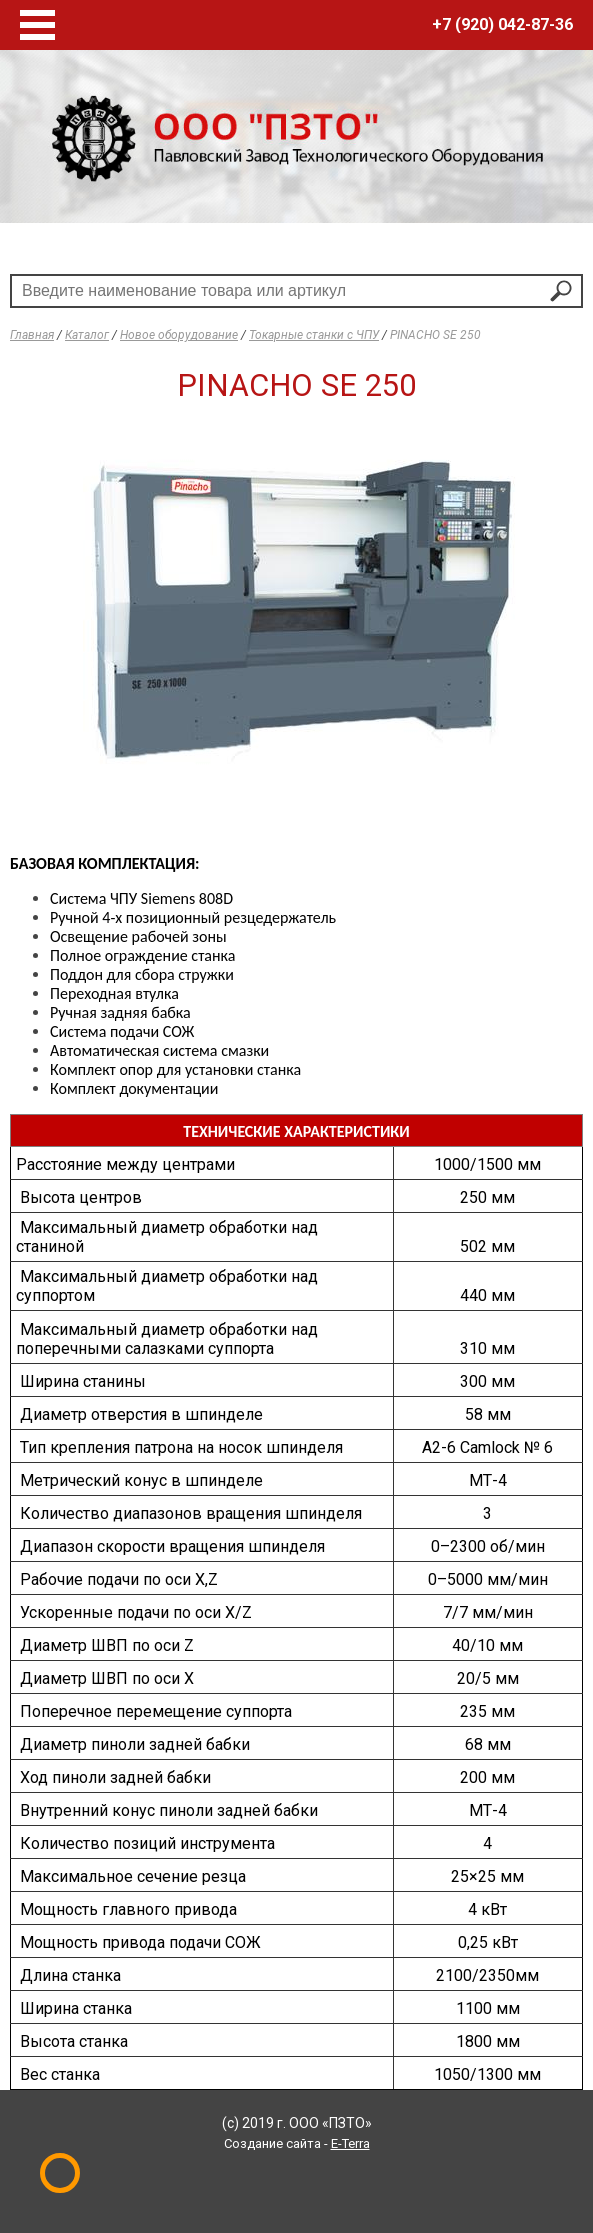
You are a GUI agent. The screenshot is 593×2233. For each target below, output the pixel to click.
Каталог (87, 335)
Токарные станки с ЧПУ (314, 335)
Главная (32, 335)
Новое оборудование (179, 335)
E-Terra (350, 2143)
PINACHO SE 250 (435, 335)
